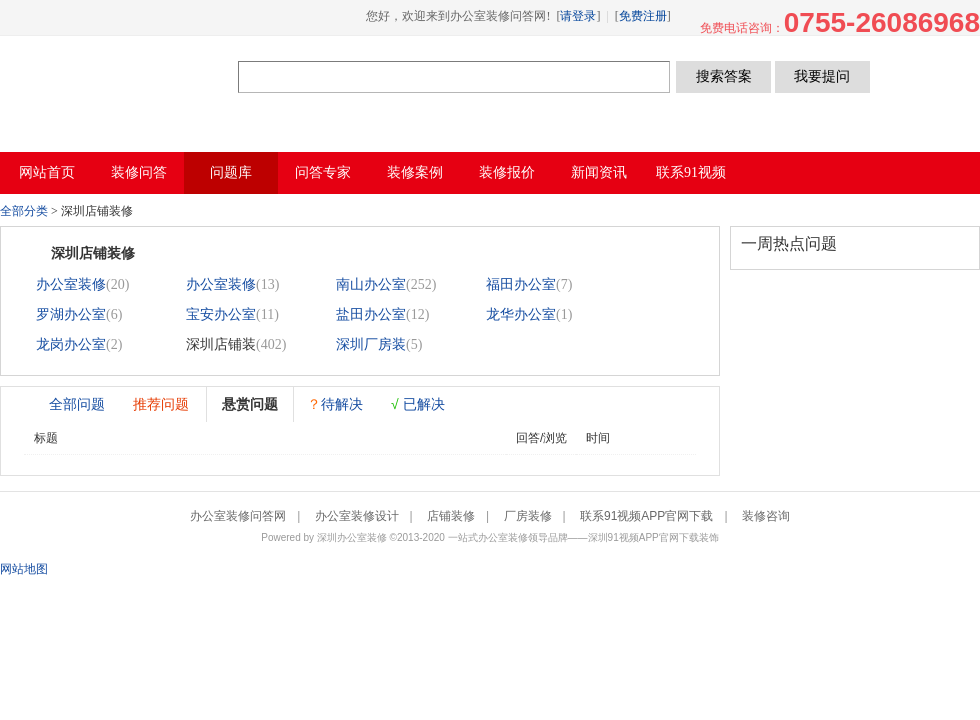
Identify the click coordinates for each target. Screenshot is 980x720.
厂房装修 (528, 516)
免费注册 (643, 16)
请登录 (578, 16)
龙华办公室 (521, 314)
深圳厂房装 (371, 344)
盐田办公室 (371, 314)
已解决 (418, 404)
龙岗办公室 (71, 344)
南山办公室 (371, 284)
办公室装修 (71, 284)
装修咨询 (766, 516)
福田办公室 (521, 284)
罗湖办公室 (71, 314)
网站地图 (24, 569)
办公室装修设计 (357, 516)
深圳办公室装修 (352, 537)
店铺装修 (451, 516)
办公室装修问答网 (119, 76)
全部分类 (24, 211)
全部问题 (77, 404)
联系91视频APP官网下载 (646, 516)
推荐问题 (161, 404)
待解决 (335, 404)
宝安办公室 (221, 314)
